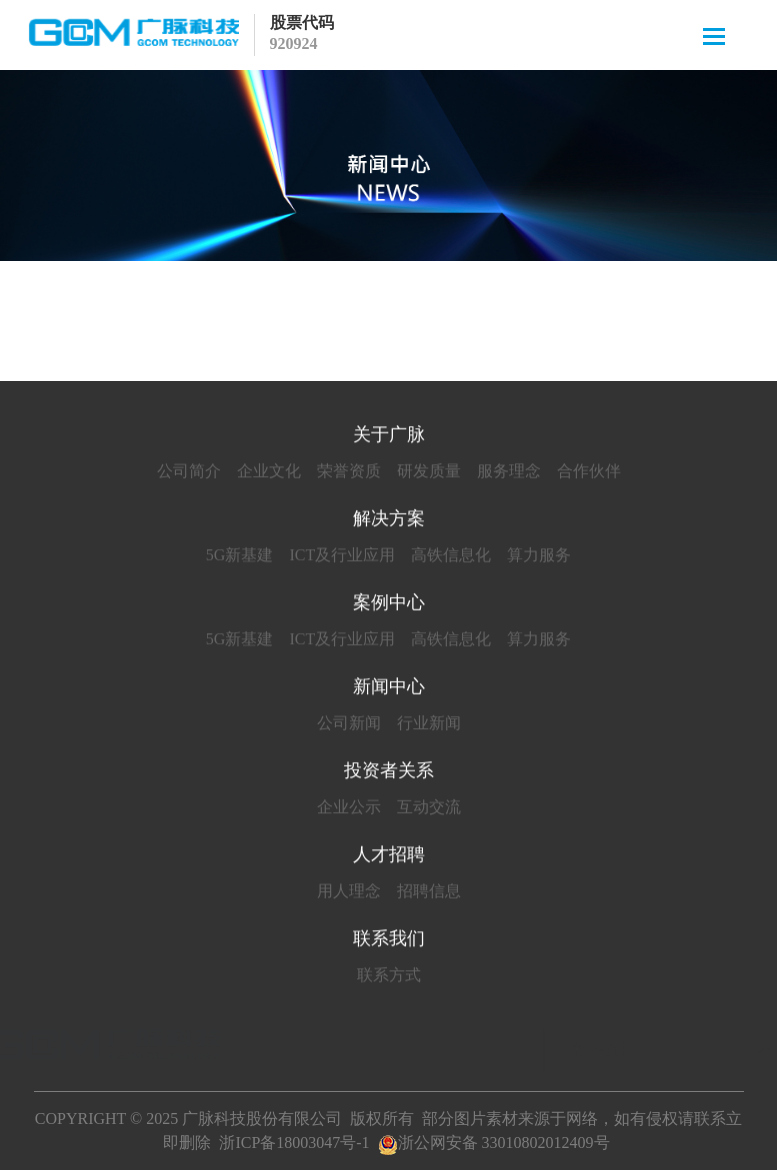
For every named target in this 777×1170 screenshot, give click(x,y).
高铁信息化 (451, 557)
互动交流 (429, 809)
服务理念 (509, 473)
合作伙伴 (589, 473)
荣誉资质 (349, 473)
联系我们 (389, 941)
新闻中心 (389, 689)
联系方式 (389, 977)
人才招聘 (389, 857)
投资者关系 (389, 773)
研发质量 (429, 473)
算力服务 (539, 557)
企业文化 (269, 473)
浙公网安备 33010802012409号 (494, 1142)
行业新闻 (429, 725)
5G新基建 (240, 557)
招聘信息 (429, 893)
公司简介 (189, 473)
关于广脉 (389, 437)
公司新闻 (349, 725)
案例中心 (389, 605)
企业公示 (349, 809)
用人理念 (349, 893)
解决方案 (389, 521)
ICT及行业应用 (342, 557)
